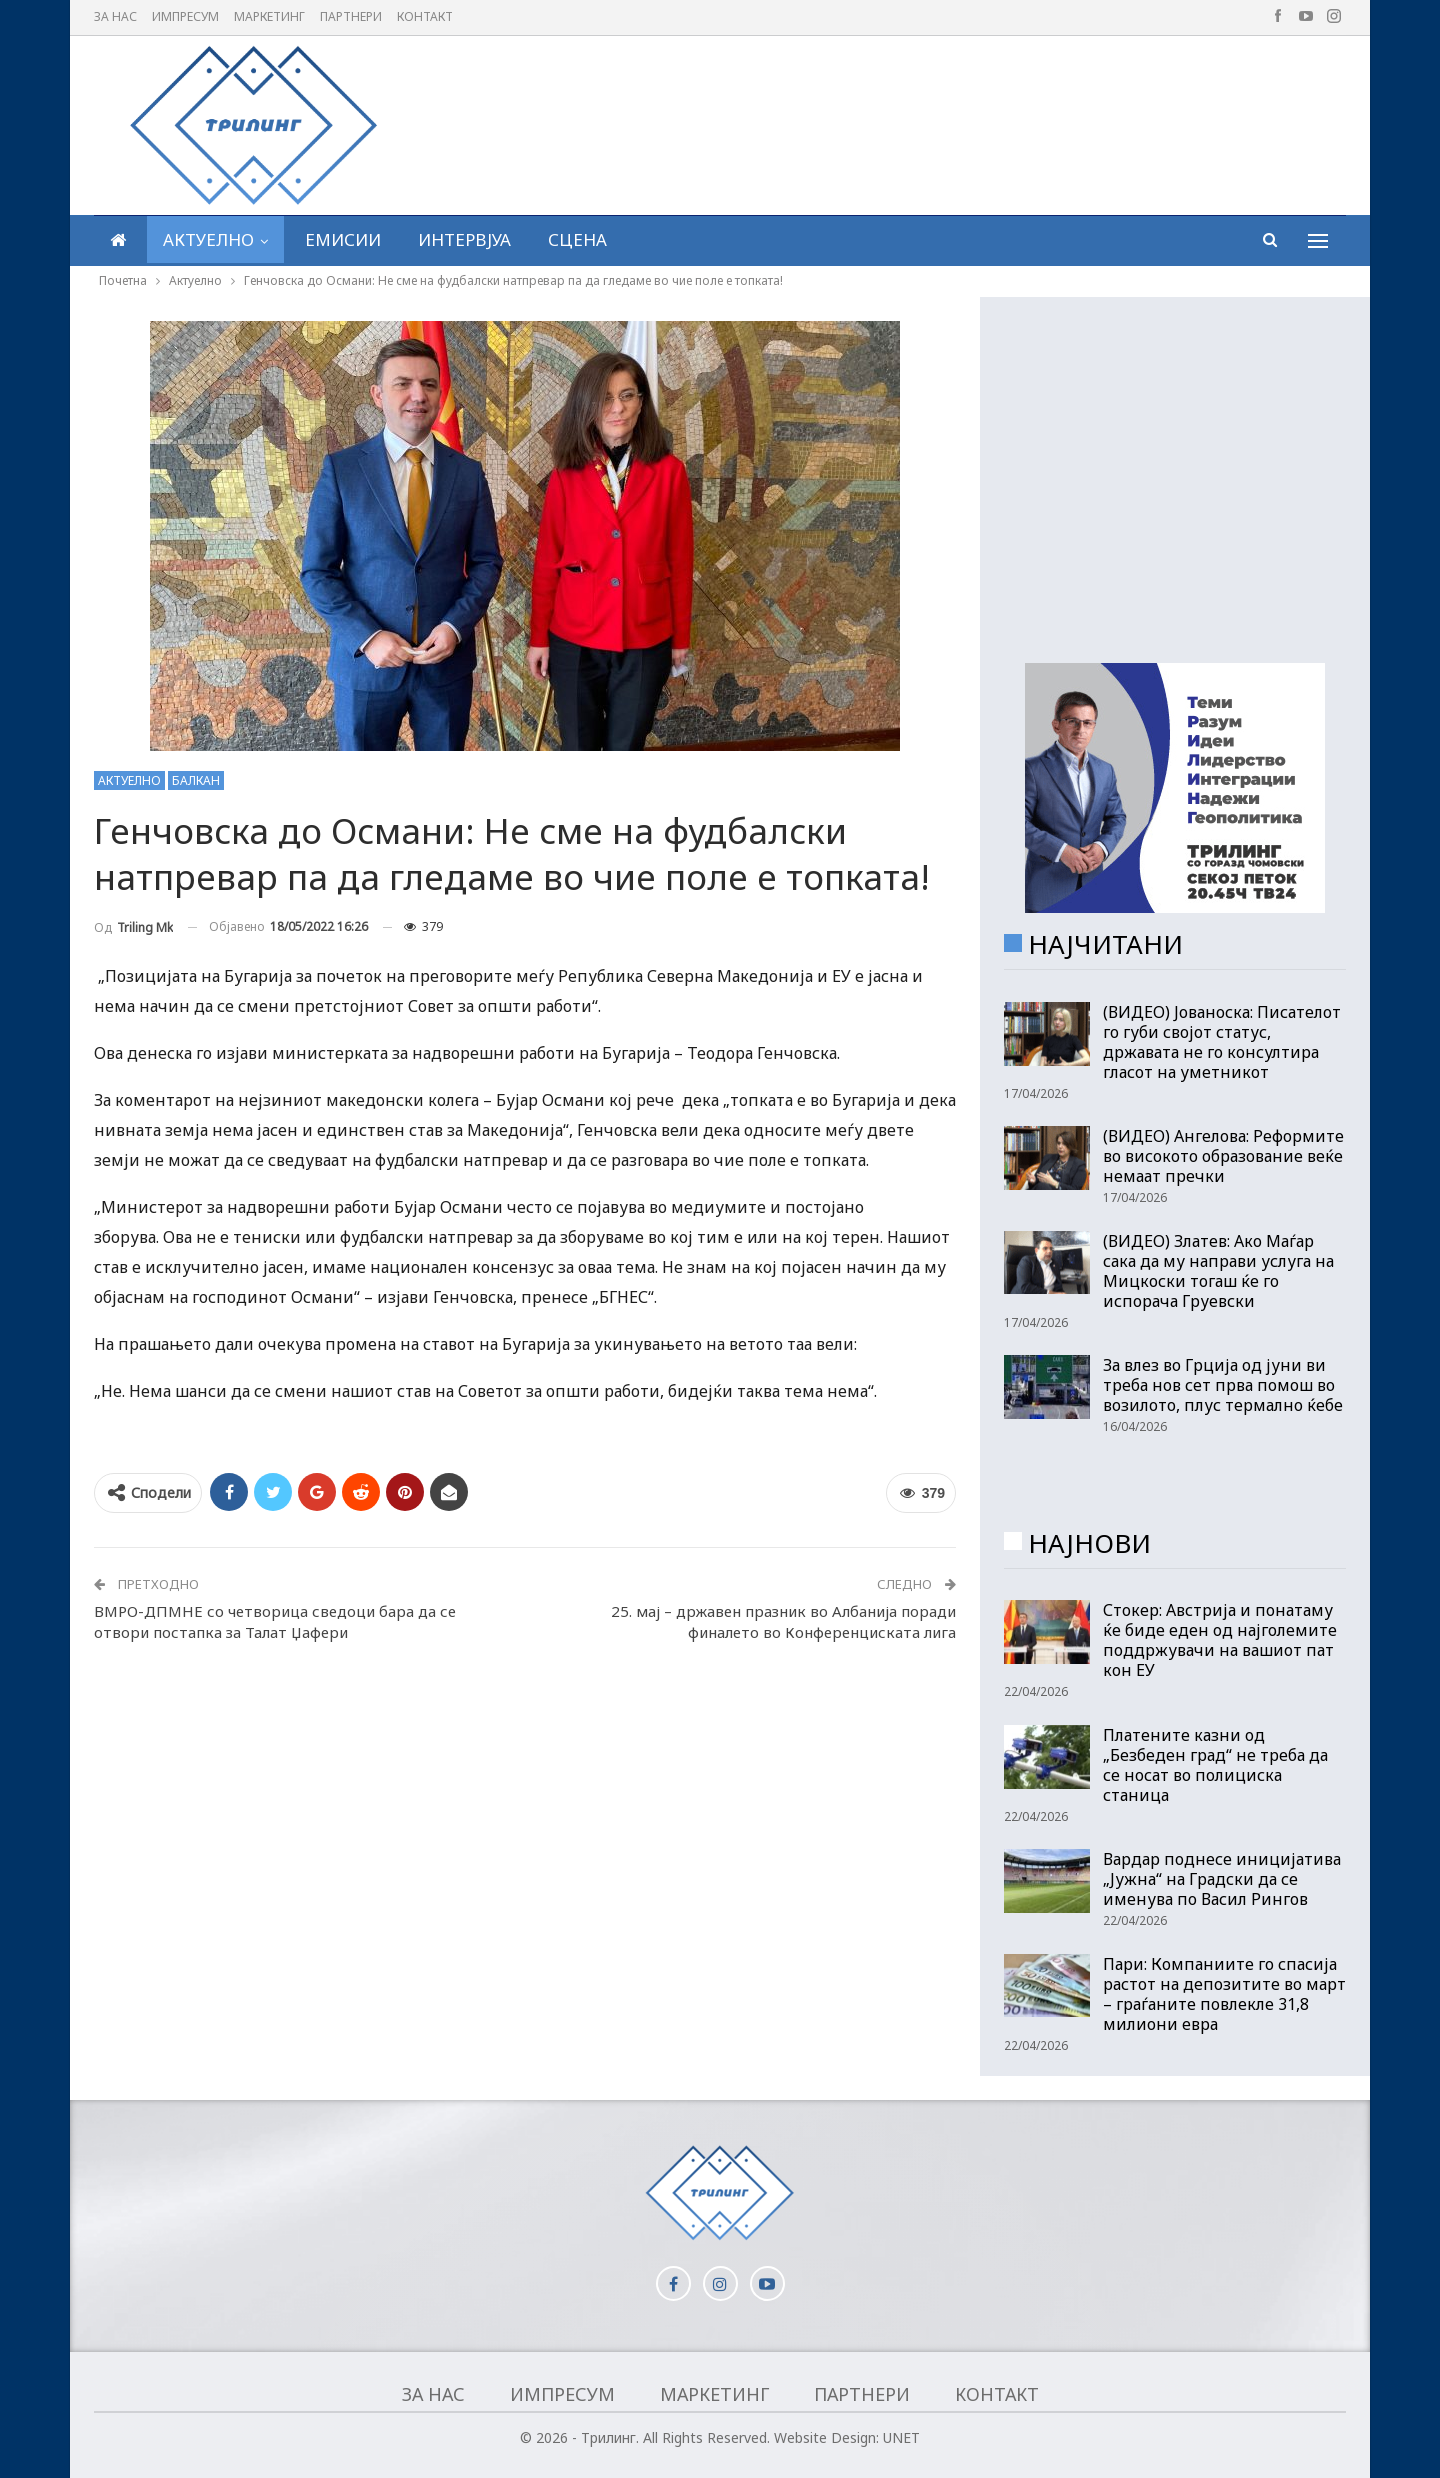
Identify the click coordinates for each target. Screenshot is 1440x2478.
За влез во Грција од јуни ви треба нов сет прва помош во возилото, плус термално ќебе (1223, 1385)
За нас (115, 16)
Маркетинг (269, 16)
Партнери (351, 16)
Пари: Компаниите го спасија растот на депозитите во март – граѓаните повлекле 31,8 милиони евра (1224, 1994)
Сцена (577, 239)
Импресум (185, 16)
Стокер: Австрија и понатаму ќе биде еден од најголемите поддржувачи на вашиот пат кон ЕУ (1220, 1640)
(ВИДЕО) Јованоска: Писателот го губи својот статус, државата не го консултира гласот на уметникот (1222, 1042)
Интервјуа (464, 239)
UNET (901, 2437)
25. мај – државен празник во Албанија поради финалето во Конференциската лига (783, 1621)
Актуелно (208, 239)
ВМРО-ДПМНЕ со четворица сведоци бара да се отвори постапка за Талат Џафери (275, 1621)
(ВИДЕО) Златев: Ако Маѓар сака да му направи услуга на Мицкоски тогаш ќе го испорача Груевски (1218, 1271)
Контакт (425, 16)
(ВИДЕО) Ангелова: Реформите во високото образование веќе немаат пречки (1223, 1156)
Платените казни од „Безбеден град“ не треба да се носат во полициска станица (1215, 1765)
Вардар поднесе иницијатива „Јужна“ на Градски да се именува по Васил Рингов (1222, 1879)
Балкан (196, 780)
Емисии (343, 239)
